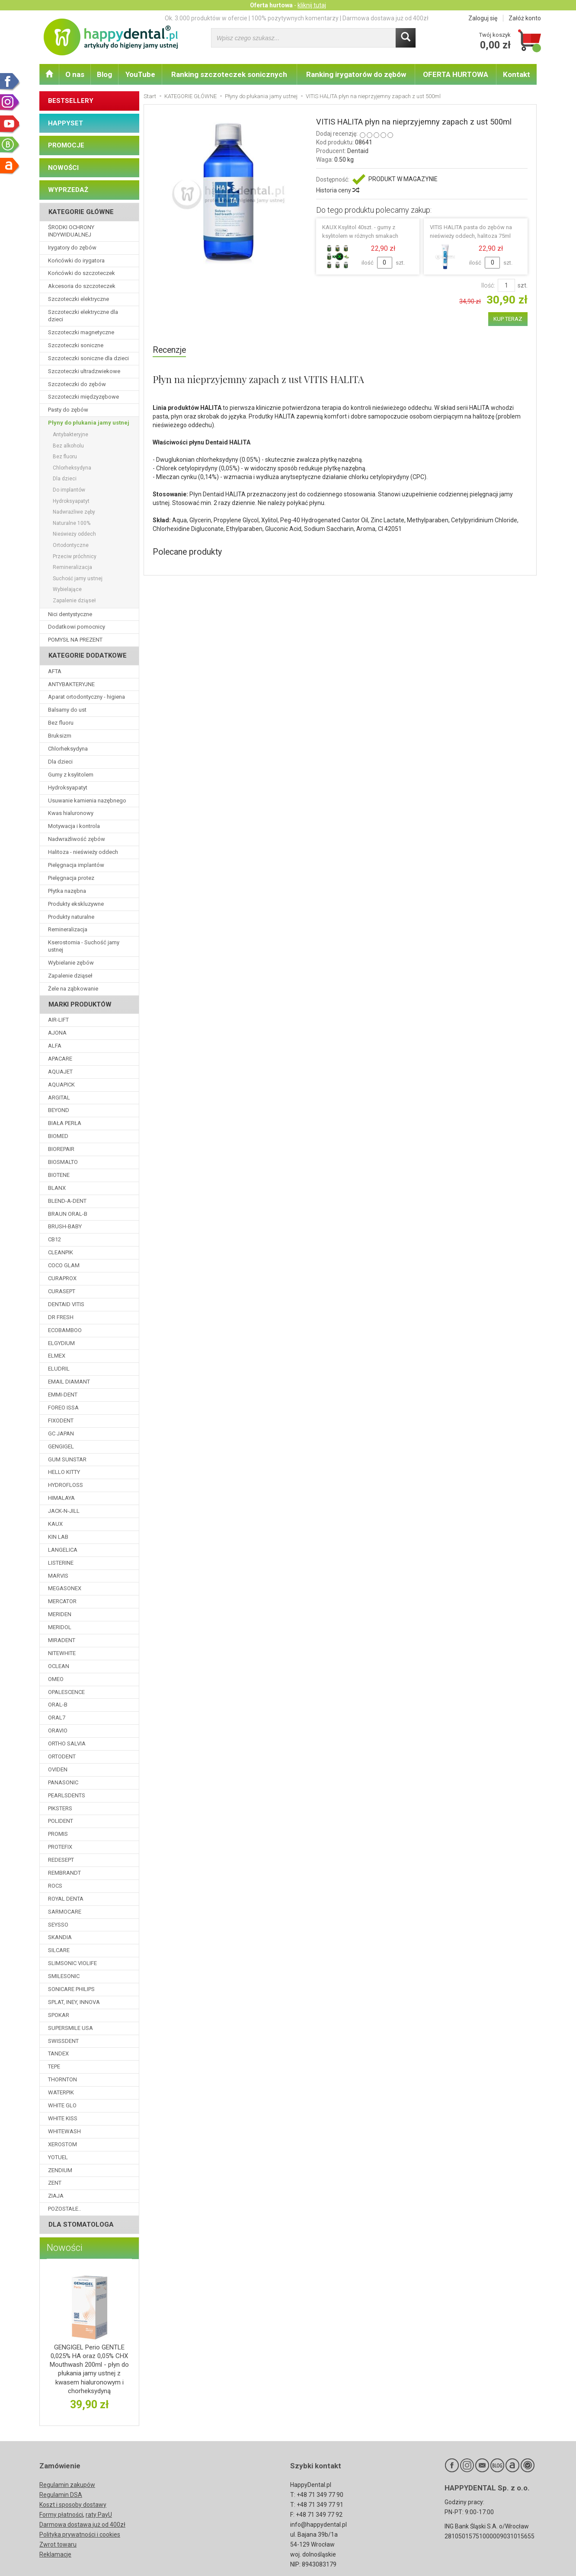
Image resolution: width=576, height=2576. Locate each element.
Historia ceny (337, 190)
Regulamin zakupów (67, 2484)
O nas (74, 74)
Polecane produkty (187, 552)
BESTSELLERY (70, 101)
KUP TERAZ (507, 319)
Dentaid (357, 150)
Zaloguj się (482, 18)
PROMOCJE (66, 145)
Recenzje (169, 350)
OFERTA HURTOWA (455, 74)
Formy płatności (61, 2514)
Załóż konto (525, 18)
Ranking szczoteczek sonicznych (229, 74)
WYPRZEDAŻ (68, 190)
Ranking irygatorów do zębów (356, 74)
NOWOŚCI (63, 168)
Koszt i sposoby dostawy (72, 2504)
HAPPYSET (65, 123)
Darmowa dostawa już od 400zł (82, 2524)
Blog (104, 74)
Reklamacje (55, 2554)
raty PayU (99, 2514)
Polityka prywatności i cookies (79, 2534)
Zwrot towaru (58, 2544)
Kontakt (516, 74)
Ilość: (488, 285)
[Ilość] (506, 285)
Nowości (65, 2247)
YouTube (140, 74)
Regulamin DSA (60, 2494)
